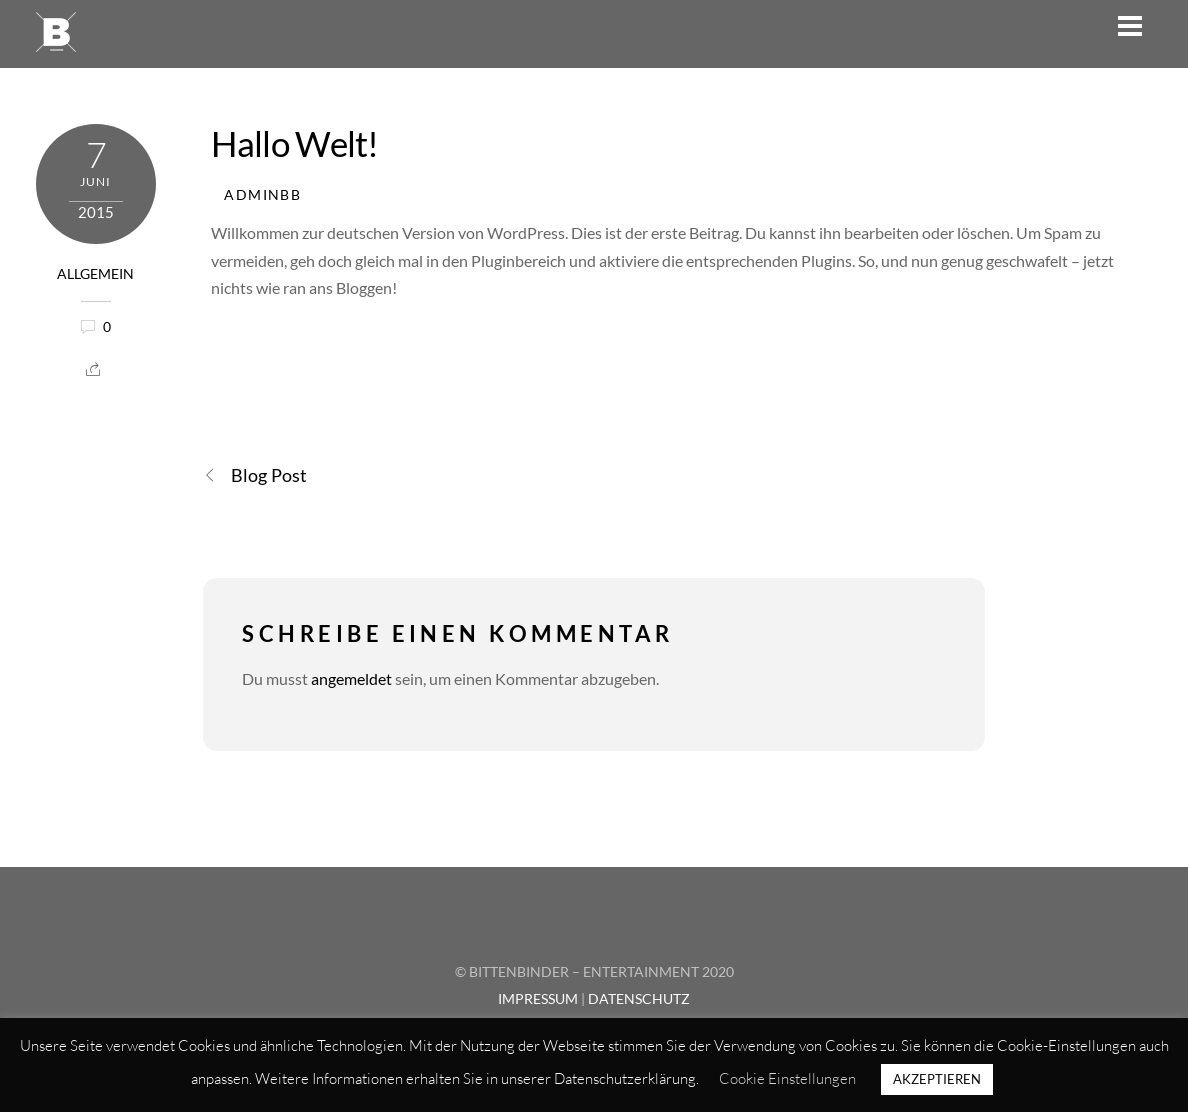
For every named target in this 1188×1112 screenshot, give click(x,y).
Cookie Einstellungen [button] (787, 1078)
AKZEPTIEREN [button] (937, 1079)
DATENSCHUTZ (639, 999)
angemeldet (351, 678)
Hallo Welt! (294, 143)
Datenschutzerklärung (625, 1078)
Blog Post (255, 475)
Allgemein (95, 274)
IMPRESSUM (538, 999)
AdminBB (262, 195)
